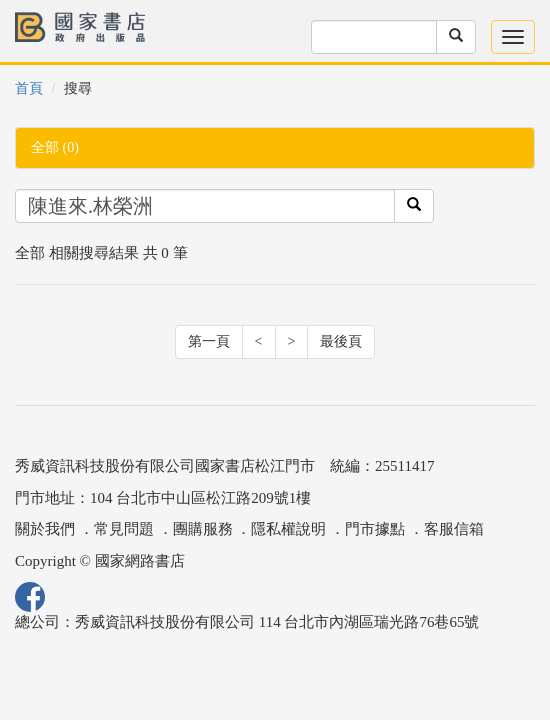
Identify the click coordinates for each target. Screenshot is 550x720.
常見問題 (124, 529)
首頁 (29, 88)
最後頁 (341, 341)
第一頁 (209, 341)
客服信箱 (454, 529)
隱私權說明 (288, 529)
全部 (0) (55, 147)
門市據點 (375, 529)
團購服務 (203, 529)
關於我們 (45, 529)
